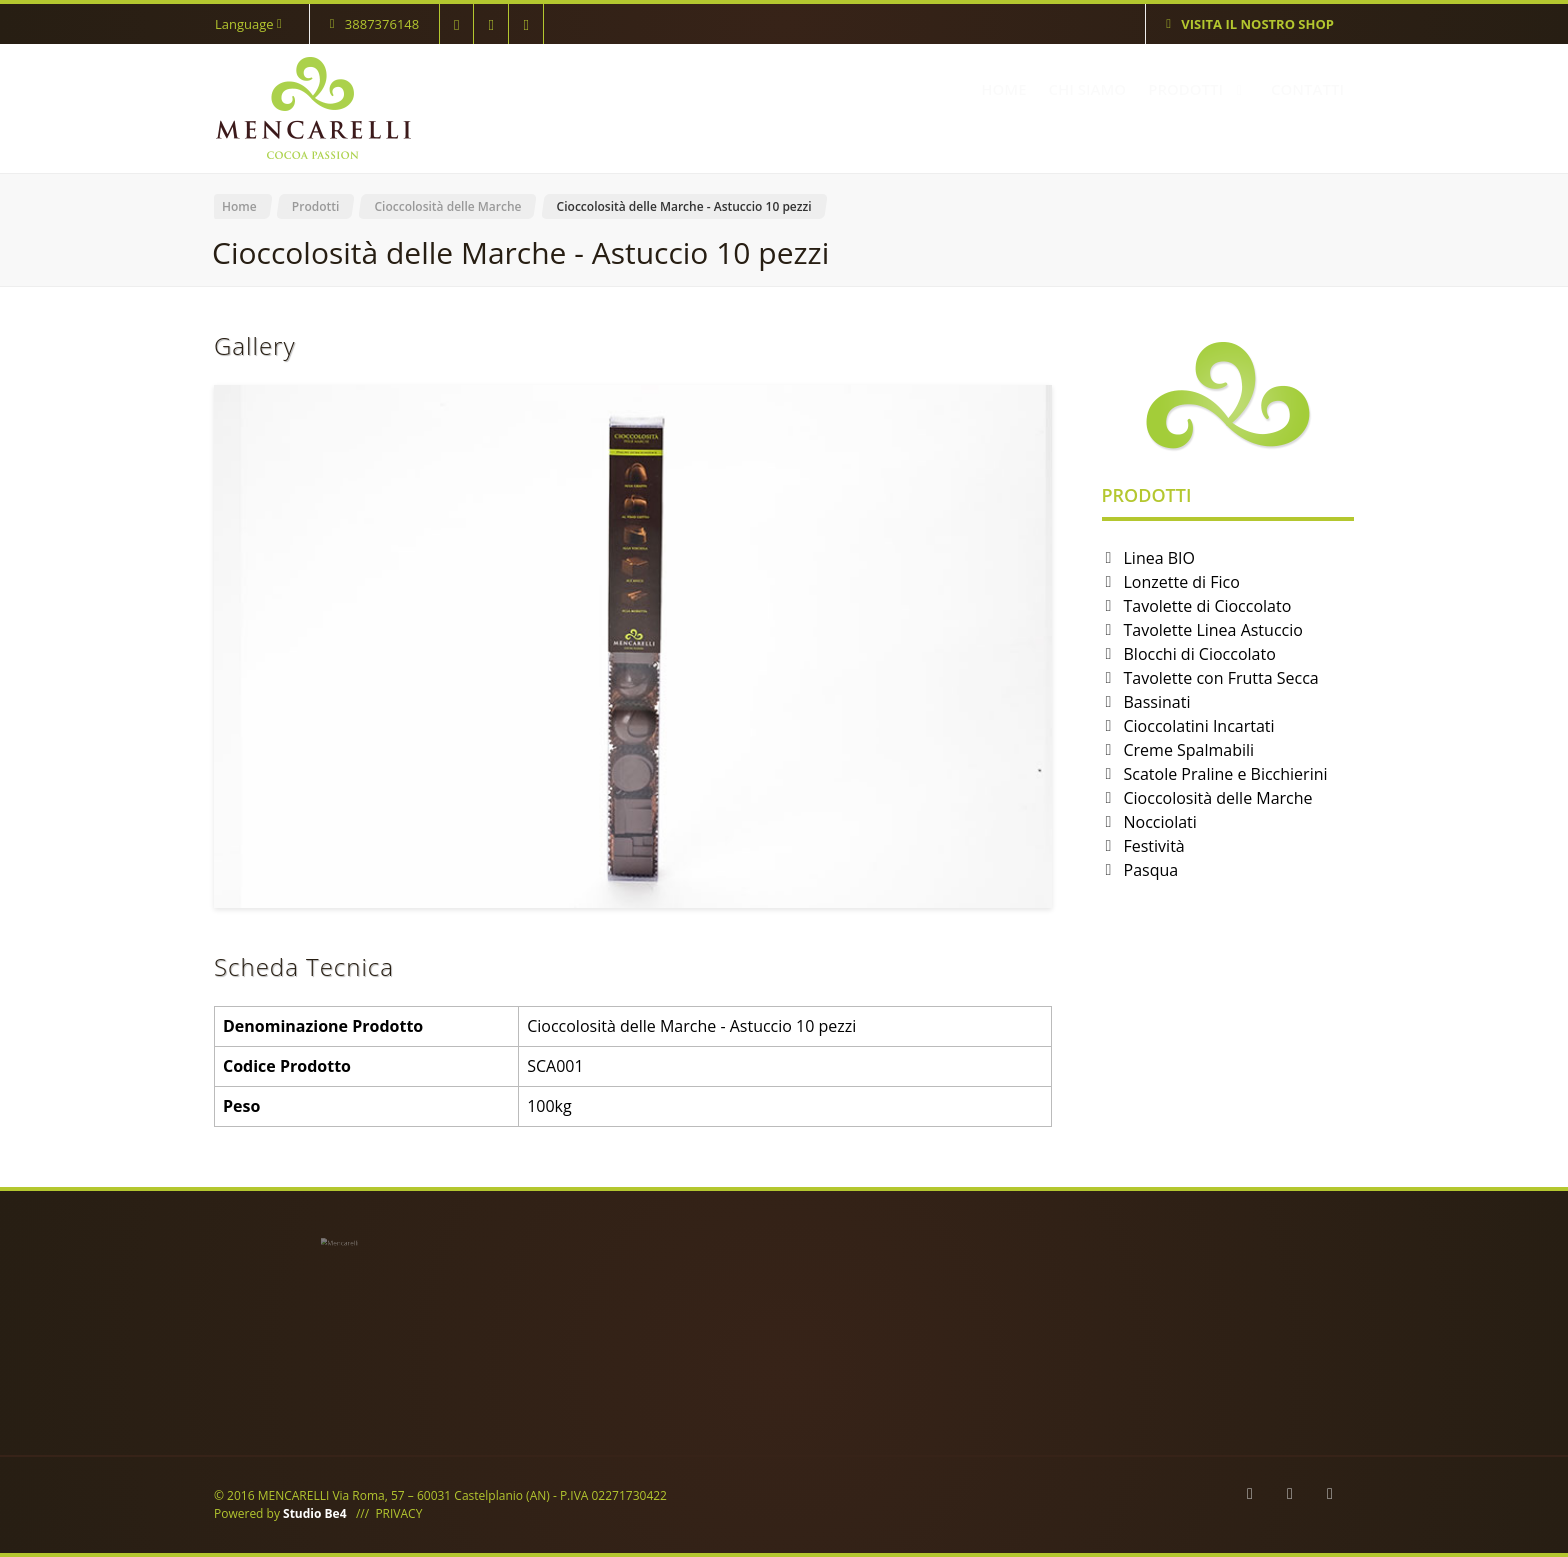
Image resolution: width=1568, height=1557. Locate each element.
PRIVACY (398, 1513)
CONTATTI (1307, 89)
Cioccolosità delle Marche (447, 206)
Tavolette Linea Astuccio (1213, 630)
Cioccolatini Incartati (1199, 726)
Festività (1154, 846)
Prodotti (316, 206)
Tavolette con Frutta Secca (1221, 678)
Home (239, 206)
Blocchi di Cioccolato (1200, 654)
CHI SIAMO (1088, 89)
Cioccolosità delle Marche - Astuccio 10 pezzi (684, 206)
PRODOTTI (1198, 89)
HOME (1003, 89)
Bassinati (1157, 702)
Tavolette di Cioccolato (1208, 606)
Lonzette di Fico (1182, 582)
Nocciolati (1160, 822)
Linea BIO (1159, 558)
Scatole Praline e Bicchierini (1226, 774)
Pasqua (1151, 870)
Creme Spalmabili (1189, 750)
